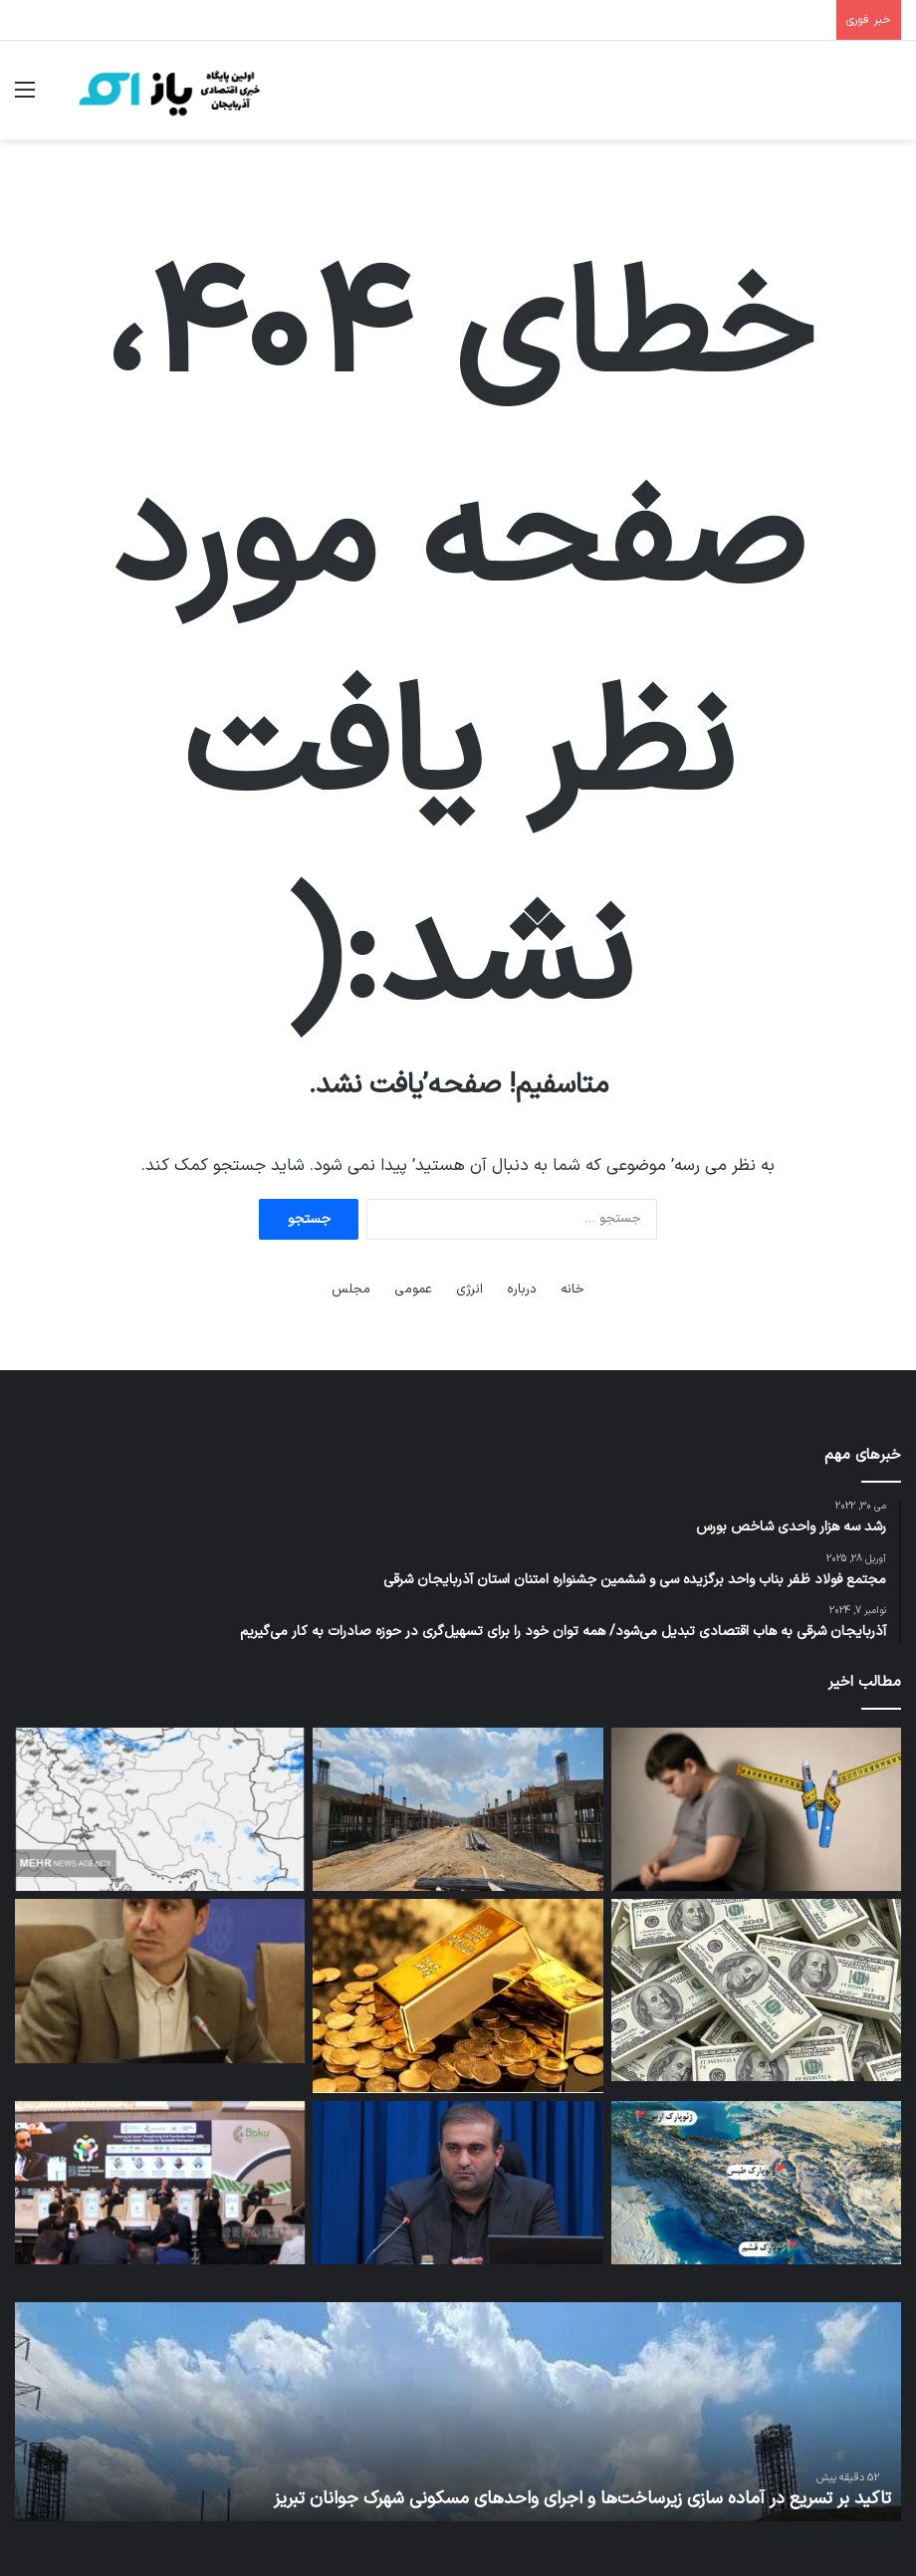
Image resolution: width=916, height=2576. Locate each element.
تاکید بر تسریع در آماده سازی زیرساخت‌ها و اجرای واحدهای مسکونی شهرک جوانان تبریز (582, 2498)
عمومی (413, 1289)
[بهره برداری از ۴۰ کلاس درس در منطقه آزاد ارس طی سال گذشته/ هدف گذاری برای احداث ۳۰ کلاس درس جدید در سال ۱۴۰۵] (457, 2182)
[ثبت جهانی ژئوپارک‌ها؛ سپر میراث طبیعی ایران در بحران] (756, 2182)
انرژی (469, 1289)
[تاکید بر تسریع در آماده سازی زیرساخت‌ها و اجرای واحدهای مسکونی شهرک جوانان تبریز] (457, 1809)
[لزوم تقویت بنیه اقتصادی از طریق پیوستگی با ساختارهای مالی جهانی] (160, 1980)
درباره (522, 1289)
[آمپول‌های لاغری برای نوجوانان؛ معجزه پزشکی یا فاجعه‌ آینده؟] (756, 1809)
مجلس (351, 1289)
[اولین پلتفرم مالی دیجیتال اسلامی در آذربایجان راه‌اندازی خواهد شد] (160, 2182)
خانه (572, 1289)
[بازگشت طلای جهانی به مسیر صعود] (457, 1995)
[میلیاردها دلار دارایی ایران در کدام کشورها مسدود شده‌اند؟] (756, 1990)
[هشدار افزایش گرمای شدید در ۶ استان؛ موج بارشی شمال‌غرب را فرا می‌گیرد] (160, 1809)
